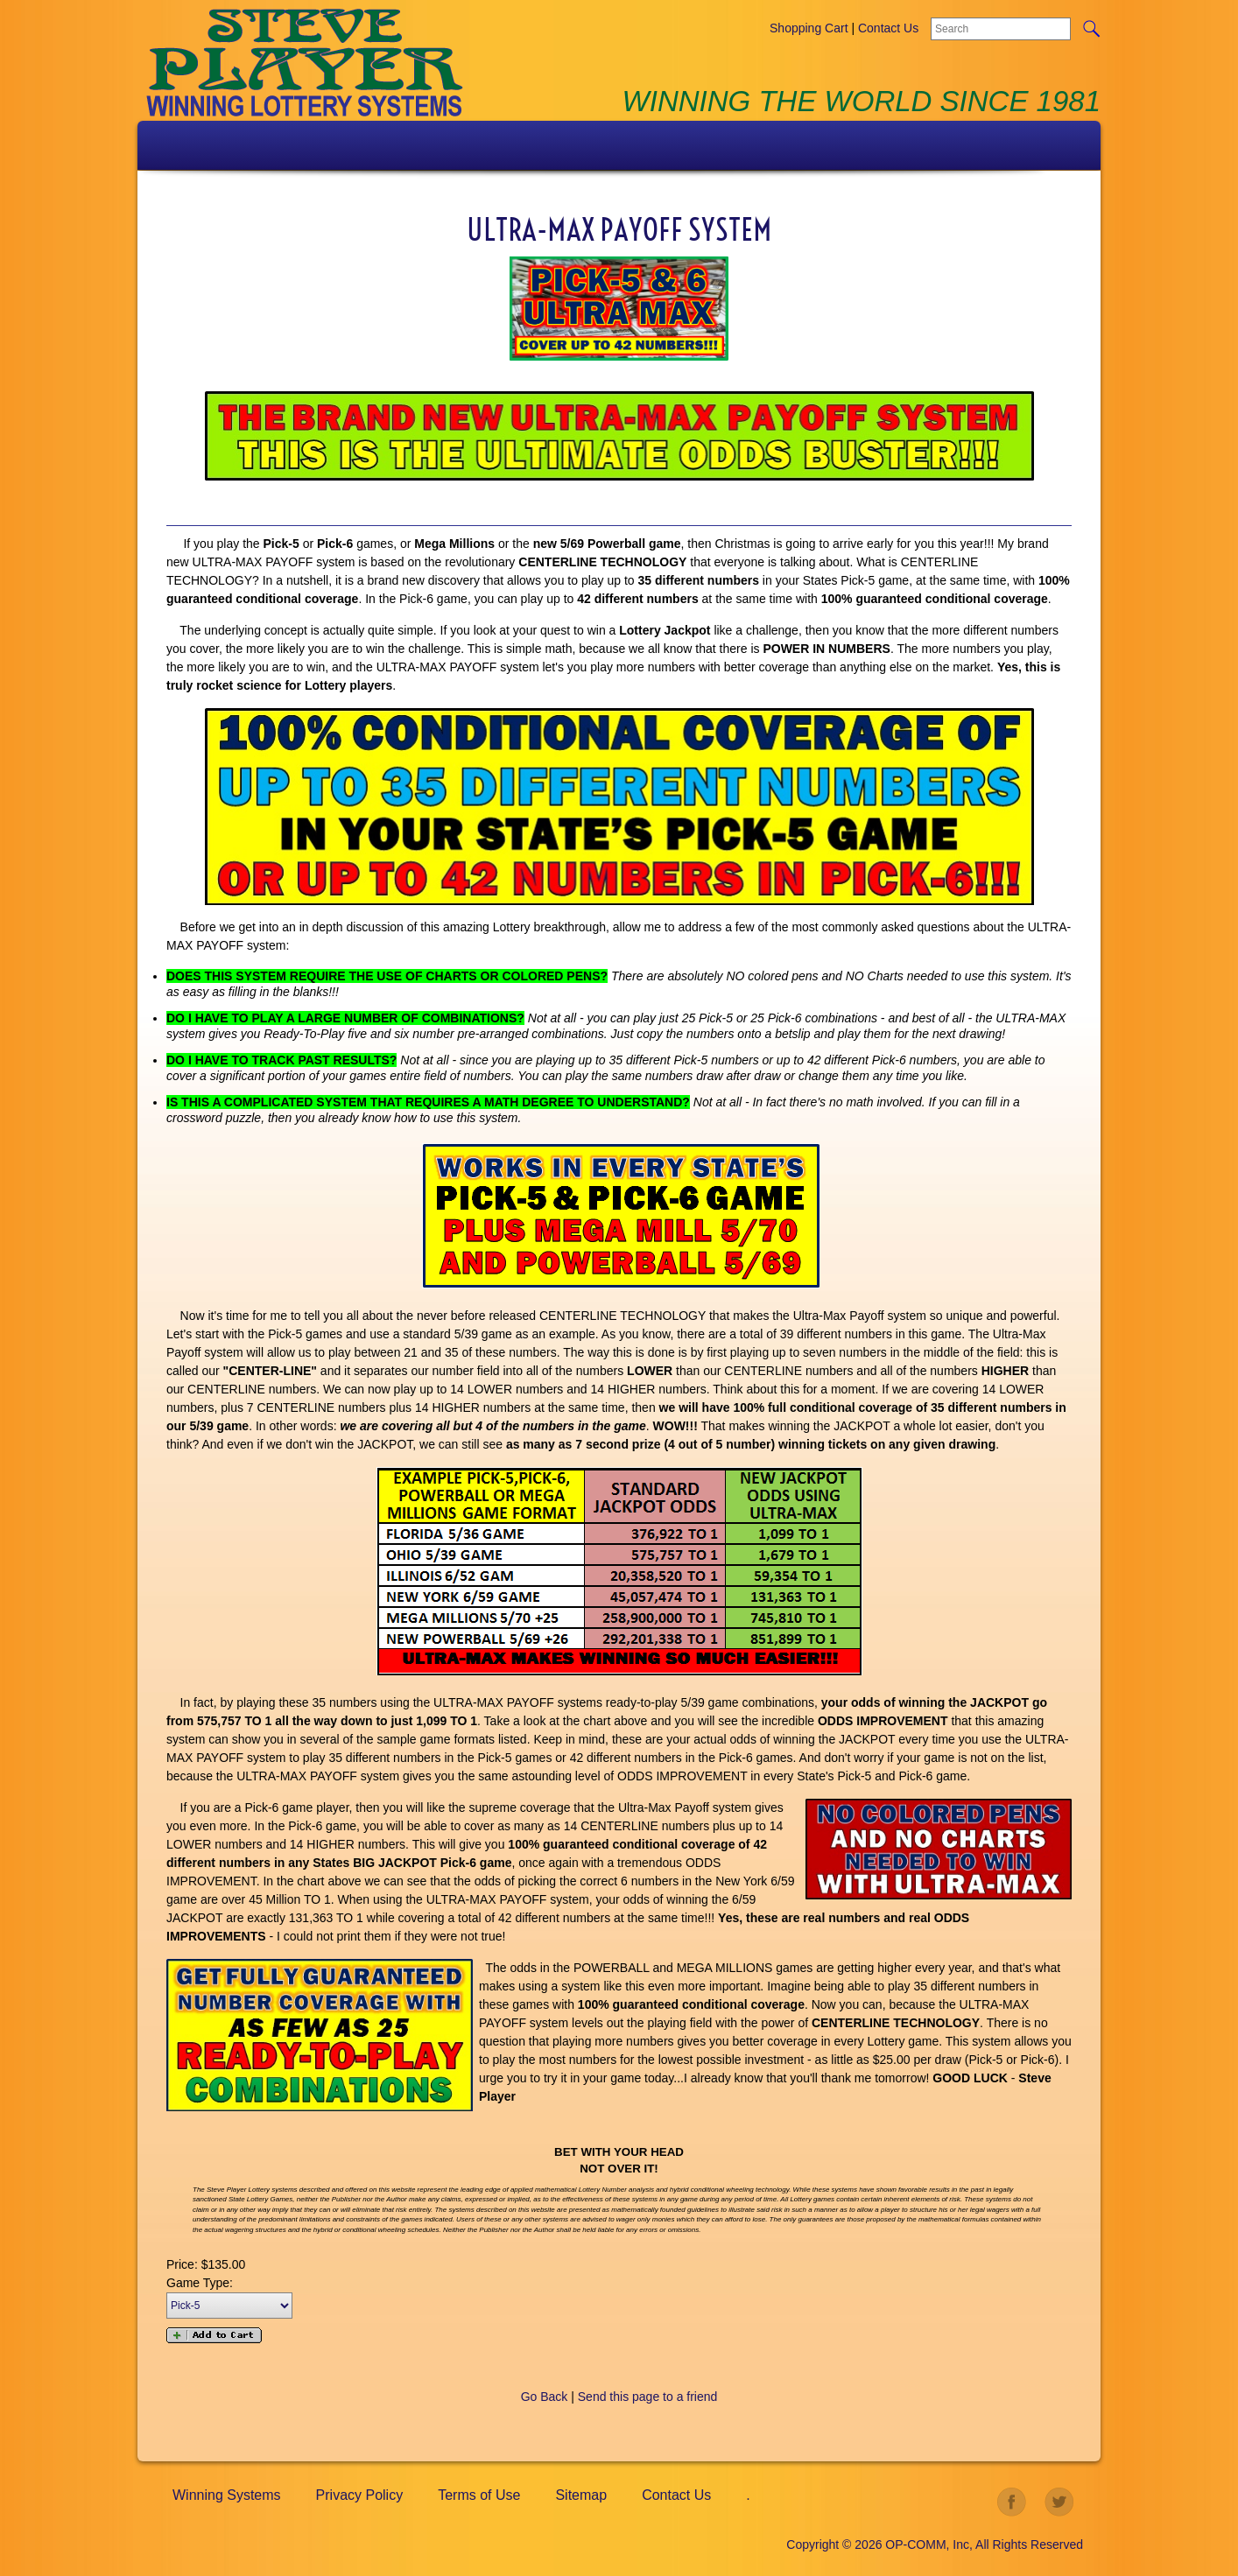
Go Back (544, 2397)
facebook (1012, 2502)
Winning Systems (226, 2495)
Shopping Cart (809, 28)
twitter (1059, 2502)
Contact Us (888, 28)
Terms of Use (479, 2495)
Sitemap (581, 2495)
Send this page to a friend (648, 2397)
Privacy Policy (360, 2495)
